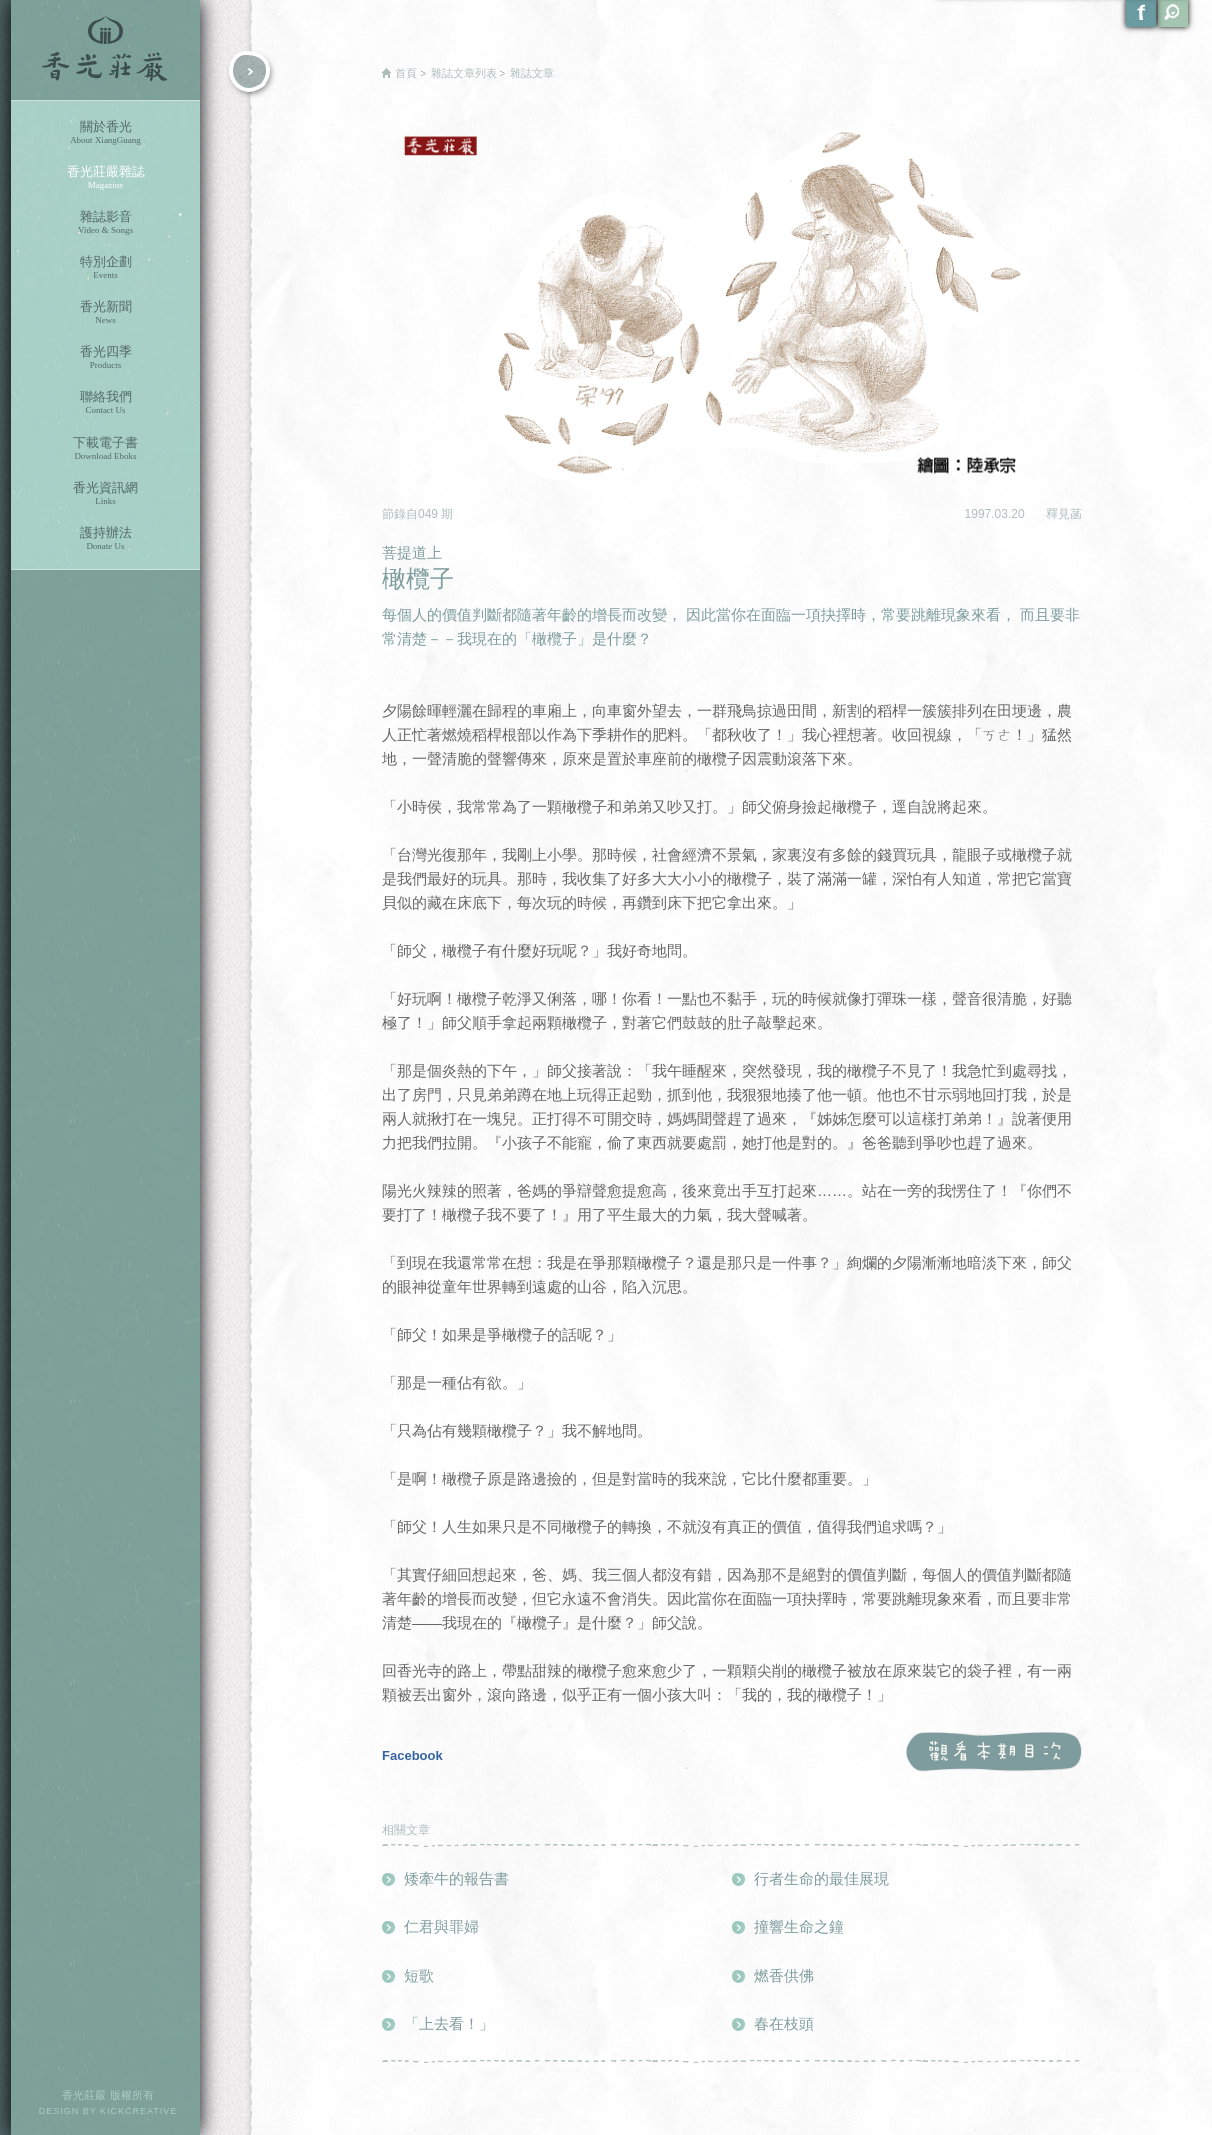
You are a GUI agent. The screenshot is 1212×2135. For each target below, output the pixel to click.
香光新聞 (105, 312)
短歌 (419, 1975)
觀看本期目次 (993, 1752)
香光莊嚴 (105, 50)
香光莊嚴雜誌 (105, 177)
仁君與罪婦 (441, 1926)
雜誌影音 (105, 222)
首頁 (406, 73)
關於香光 (105, 132)
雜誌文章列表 (464, 73)
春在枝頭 (784, 2023)
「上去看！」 (449, 2023)
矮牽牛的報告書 (456, 1878)
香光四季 (105, 357)
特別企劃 (105, 267)
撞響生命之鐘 (799, 1926)
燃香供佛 (784, 1975)
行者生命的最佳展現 (821, 1878)
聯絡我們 (105, 402)
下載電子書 (105, 448)
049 (429, 514)
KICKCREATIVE (138, 2111)
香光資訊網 (105, 493)
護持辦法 (105, 538)
